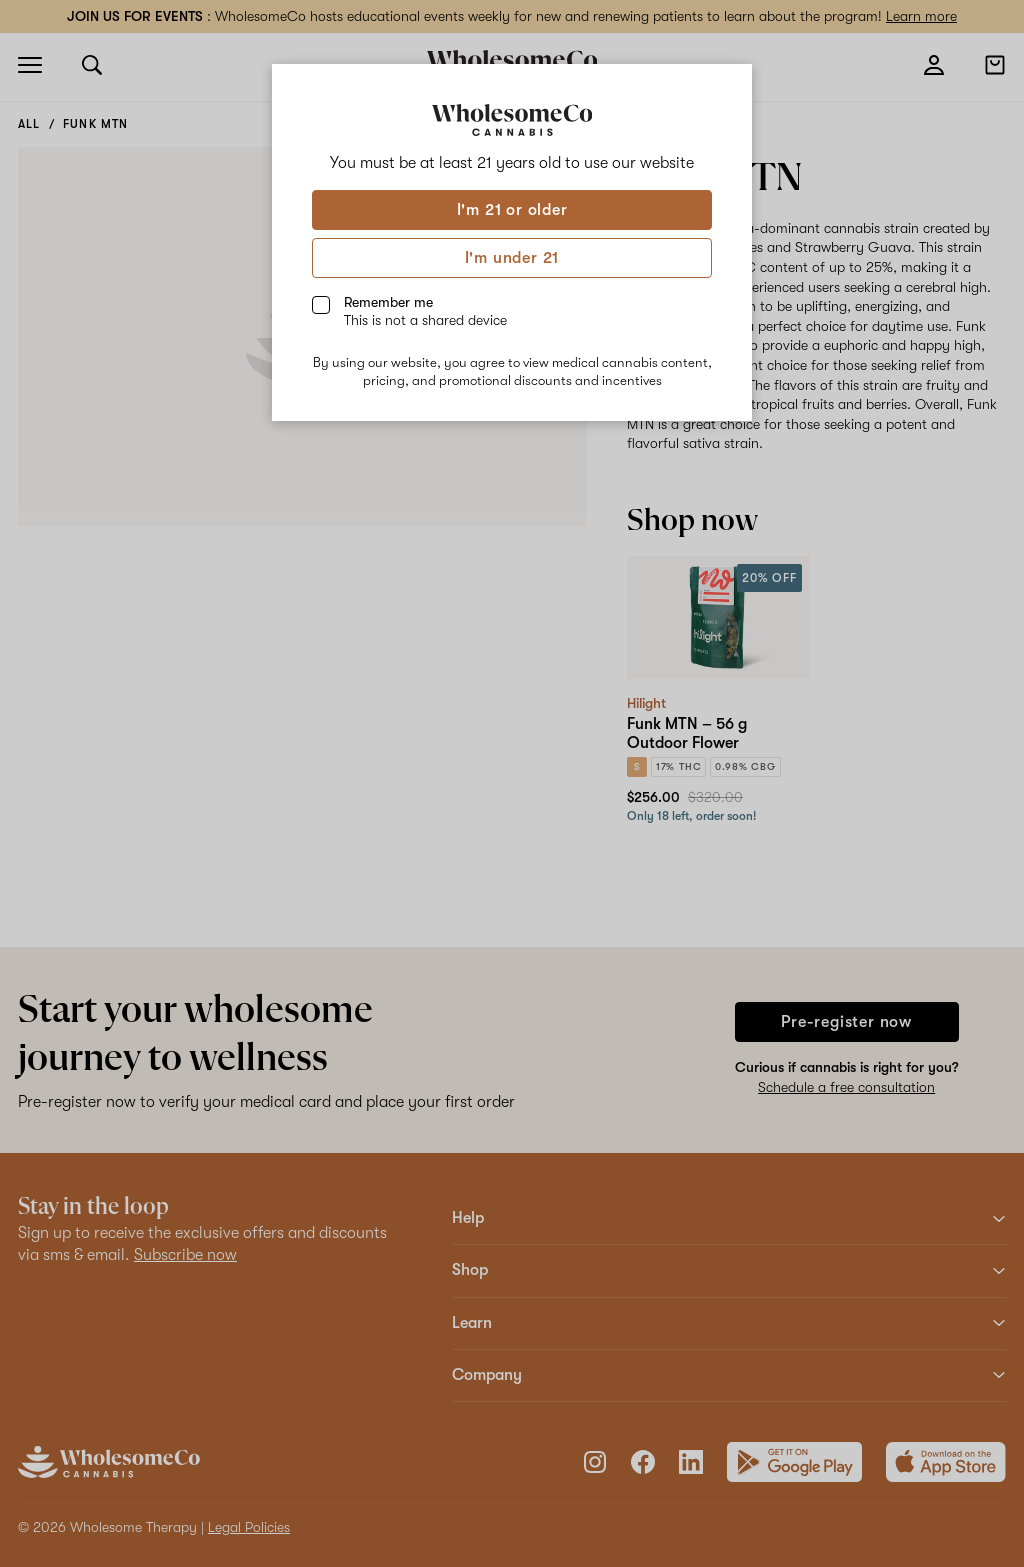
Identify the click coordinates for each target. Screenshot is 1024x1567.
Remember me (425, 311)
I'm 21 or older (512, 210)
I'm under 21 (512, 258)
